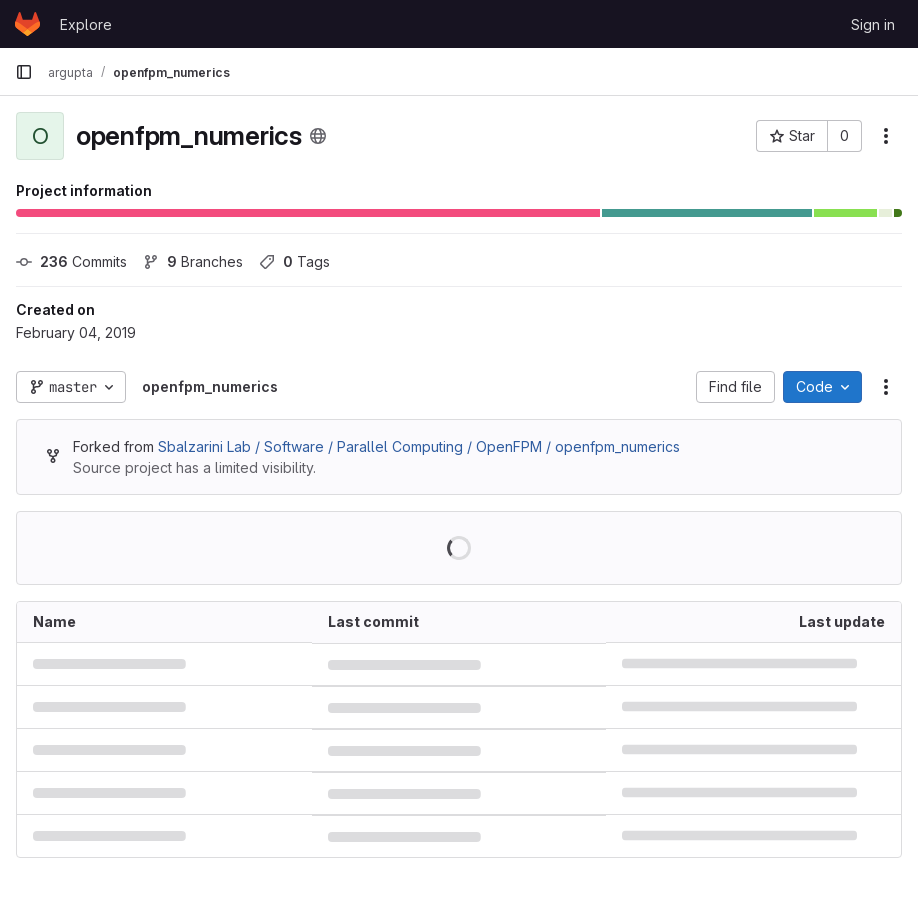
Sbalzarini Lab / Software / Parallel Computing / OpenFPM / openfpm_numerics (419, 446)
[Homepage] (27, 24)
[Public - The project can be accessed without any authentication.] (318, 136)
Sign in (873, 24)
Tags (294, 261)
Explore (86, 24)
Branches (193, 261)
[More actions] (886, 136)
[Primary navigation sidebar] (24, 72)
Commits (71, 261)
